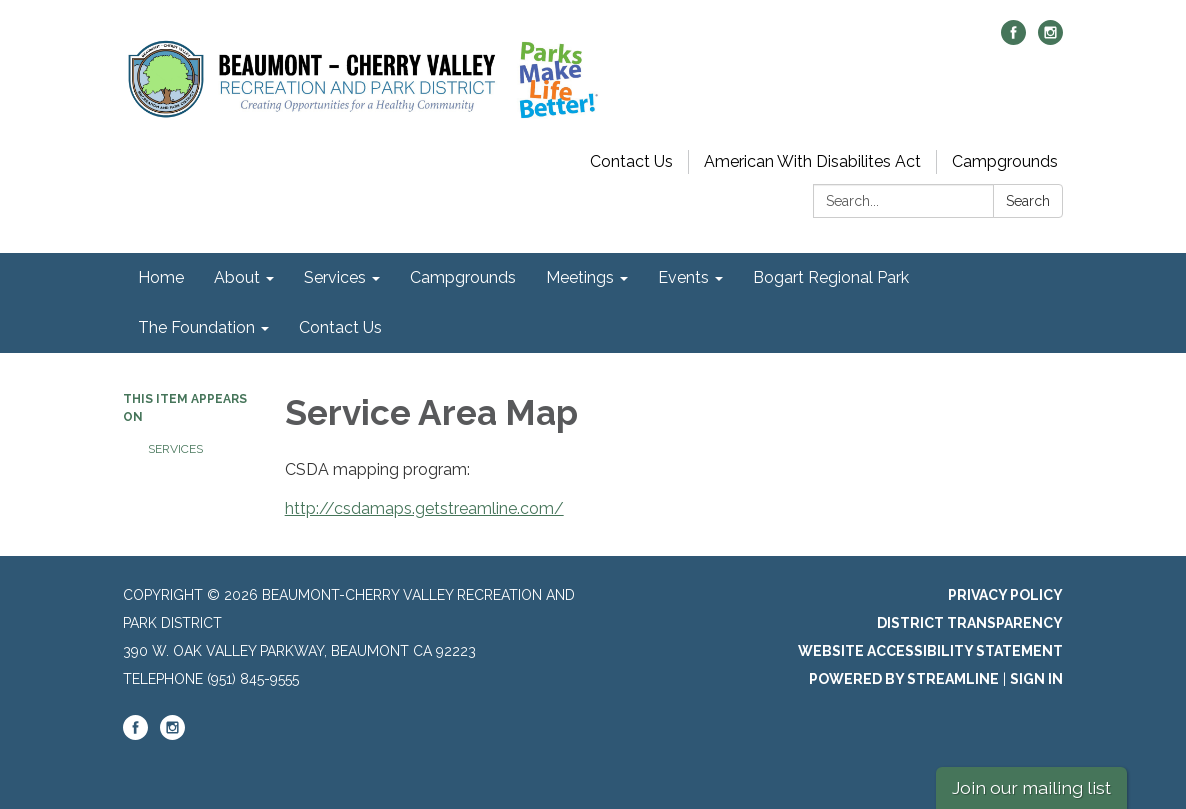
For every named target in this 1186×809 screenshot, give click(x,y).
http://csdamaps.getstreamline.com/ (424, 508)
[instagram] (1050, 39)
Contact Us (631, 161)
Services (175, 449)
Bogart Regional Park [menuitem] (831, 277)
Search (1028, 201)
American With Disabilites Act (812, 161)
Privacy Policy (1005, 595)
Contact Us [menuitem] (340, 327)
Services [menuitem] (335, 277)
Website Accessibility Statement (930, 651)
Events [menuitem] (683, 277)
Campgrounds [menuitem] (463, 277)
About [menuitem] (237, 277)
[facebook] (1013, 39)
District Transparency (970, 623)
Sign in (1036, 679)
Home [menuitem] (161, 277)
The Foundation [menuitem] (196, 327)
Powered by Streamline (904, 679)
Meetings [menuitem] (580, 277)
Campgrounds (1005, 161)
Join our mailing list (1031, 787)
